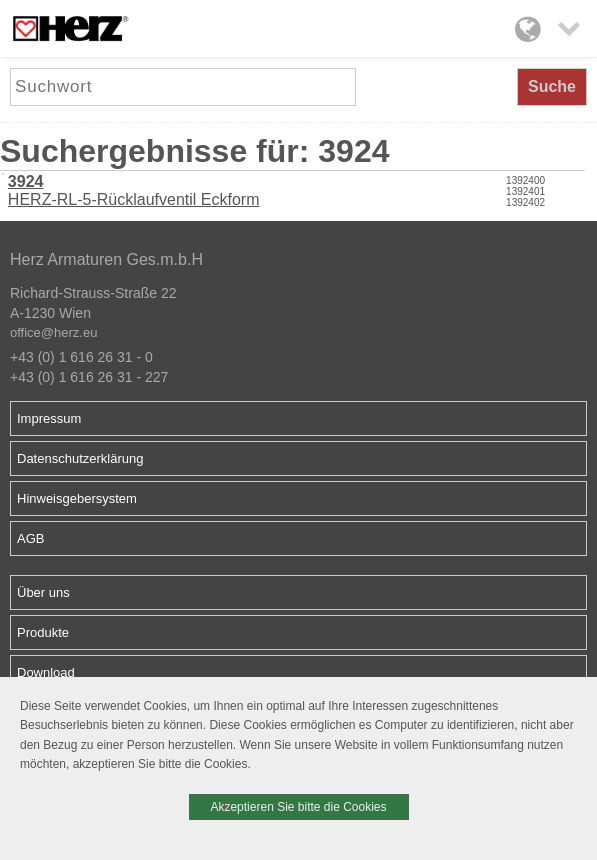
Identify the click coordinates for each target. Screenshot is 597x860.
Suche (552, 86)
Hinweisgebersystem (77, 498)
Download (46, 672)
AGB (30, 538)
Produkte (43, 632)
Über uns (43, 592)
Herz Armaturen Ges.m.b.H (106, 259)
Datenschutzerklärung (80, 458)
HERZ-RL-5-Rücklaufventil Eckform (134, 190)
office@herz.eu (53, 332)
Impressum (49, 418)
